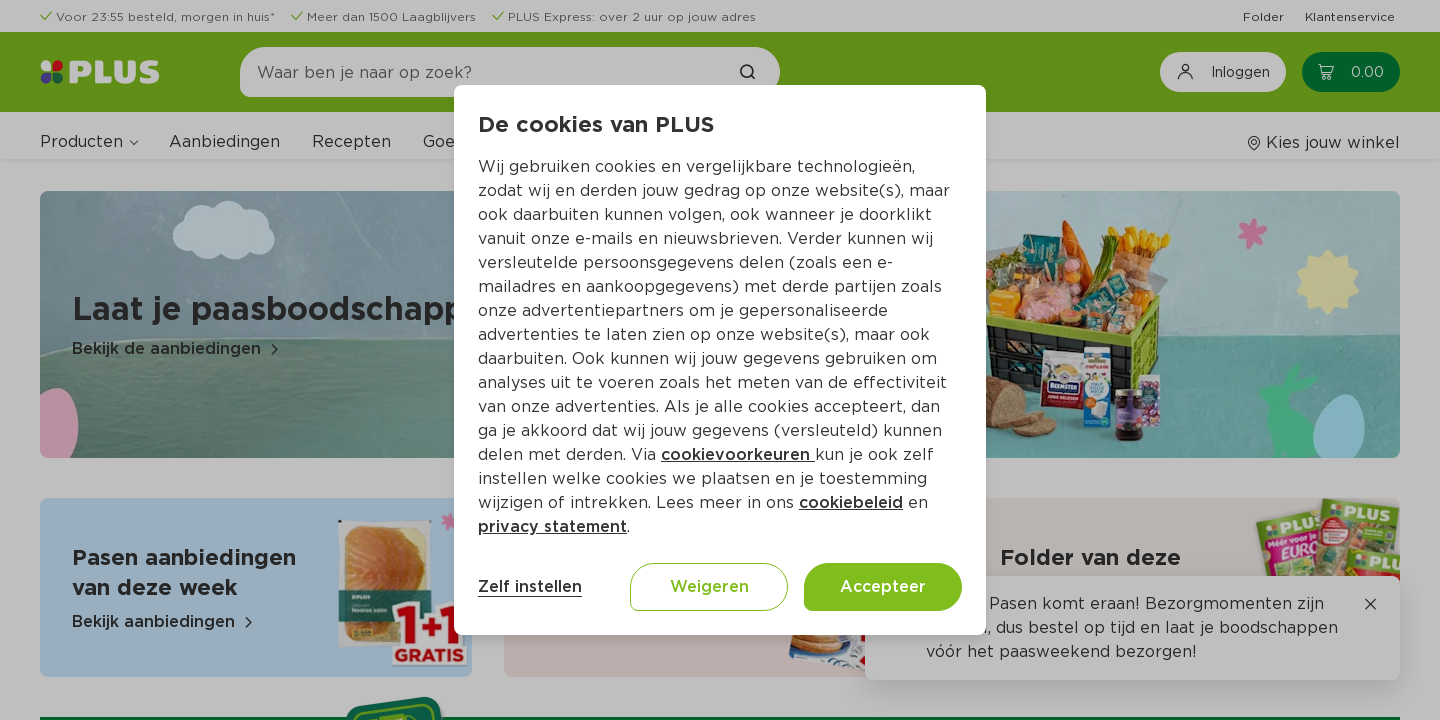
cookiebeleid (851, 502)
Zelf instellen (530, 586)
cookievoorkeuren (738, 454)
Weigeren (709, 586)
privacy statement (552, 526)
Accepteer (883, 586)
